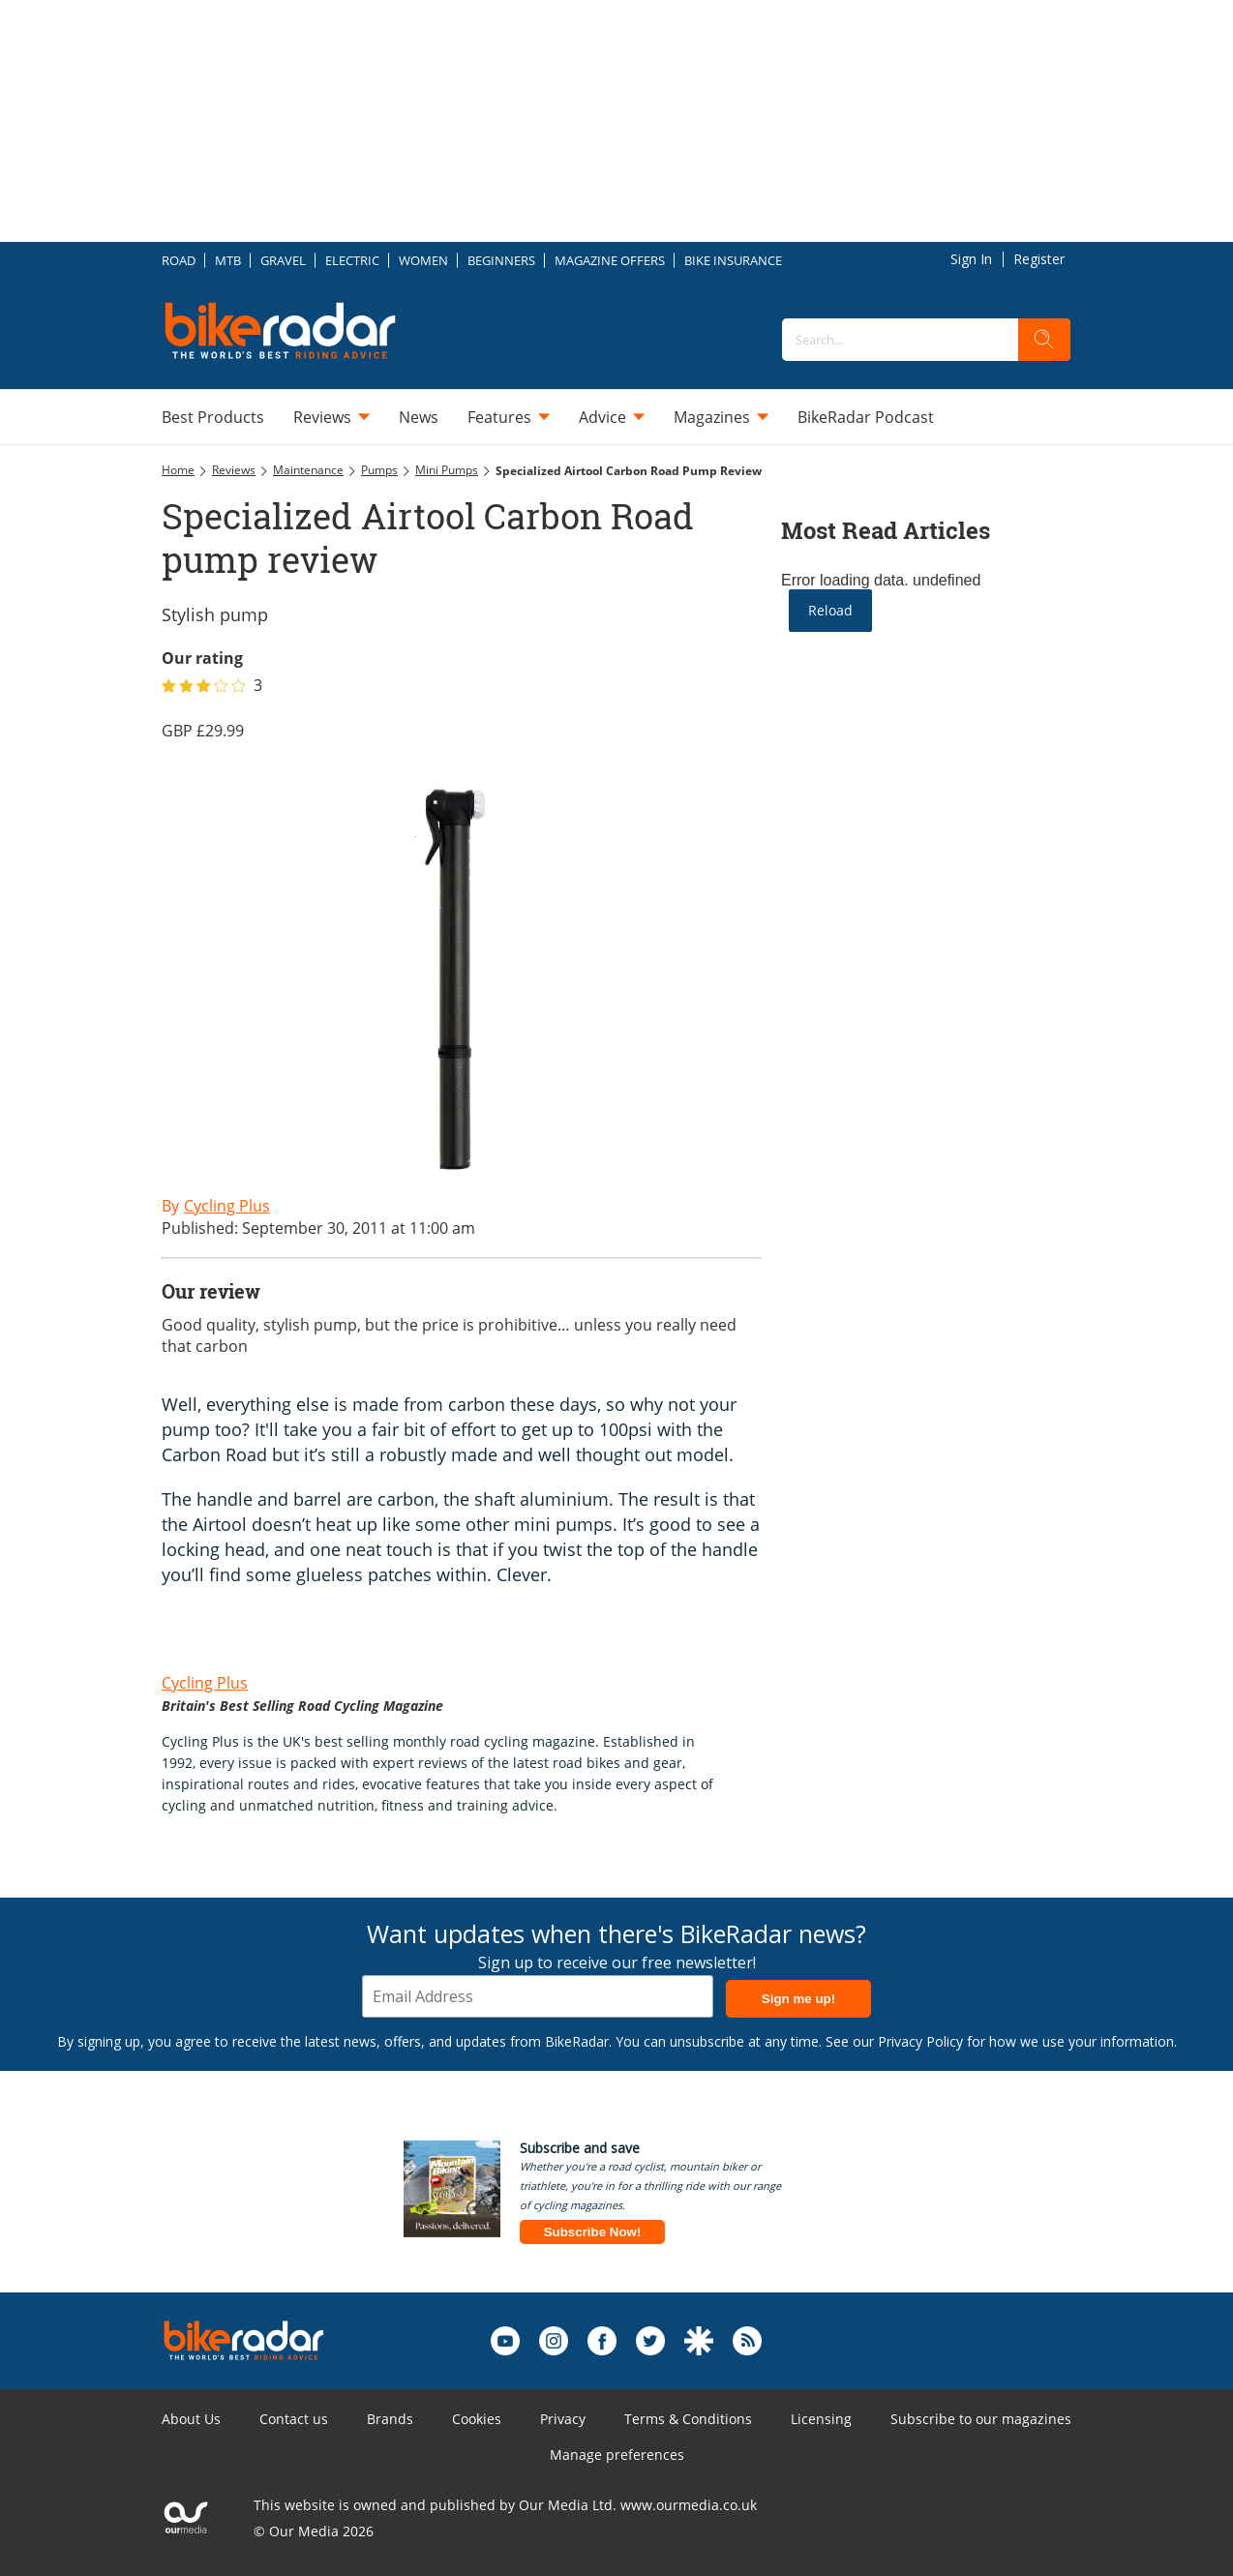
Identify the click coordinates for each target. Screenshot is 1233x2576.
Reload (830, 610)
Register (1039, 259)
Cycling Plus (205, 1682)
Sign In (971, 259)
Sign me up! (798, 1999)
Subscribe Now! (593, 2232)
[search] (1044, 339)
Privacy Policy (920, 2041)
